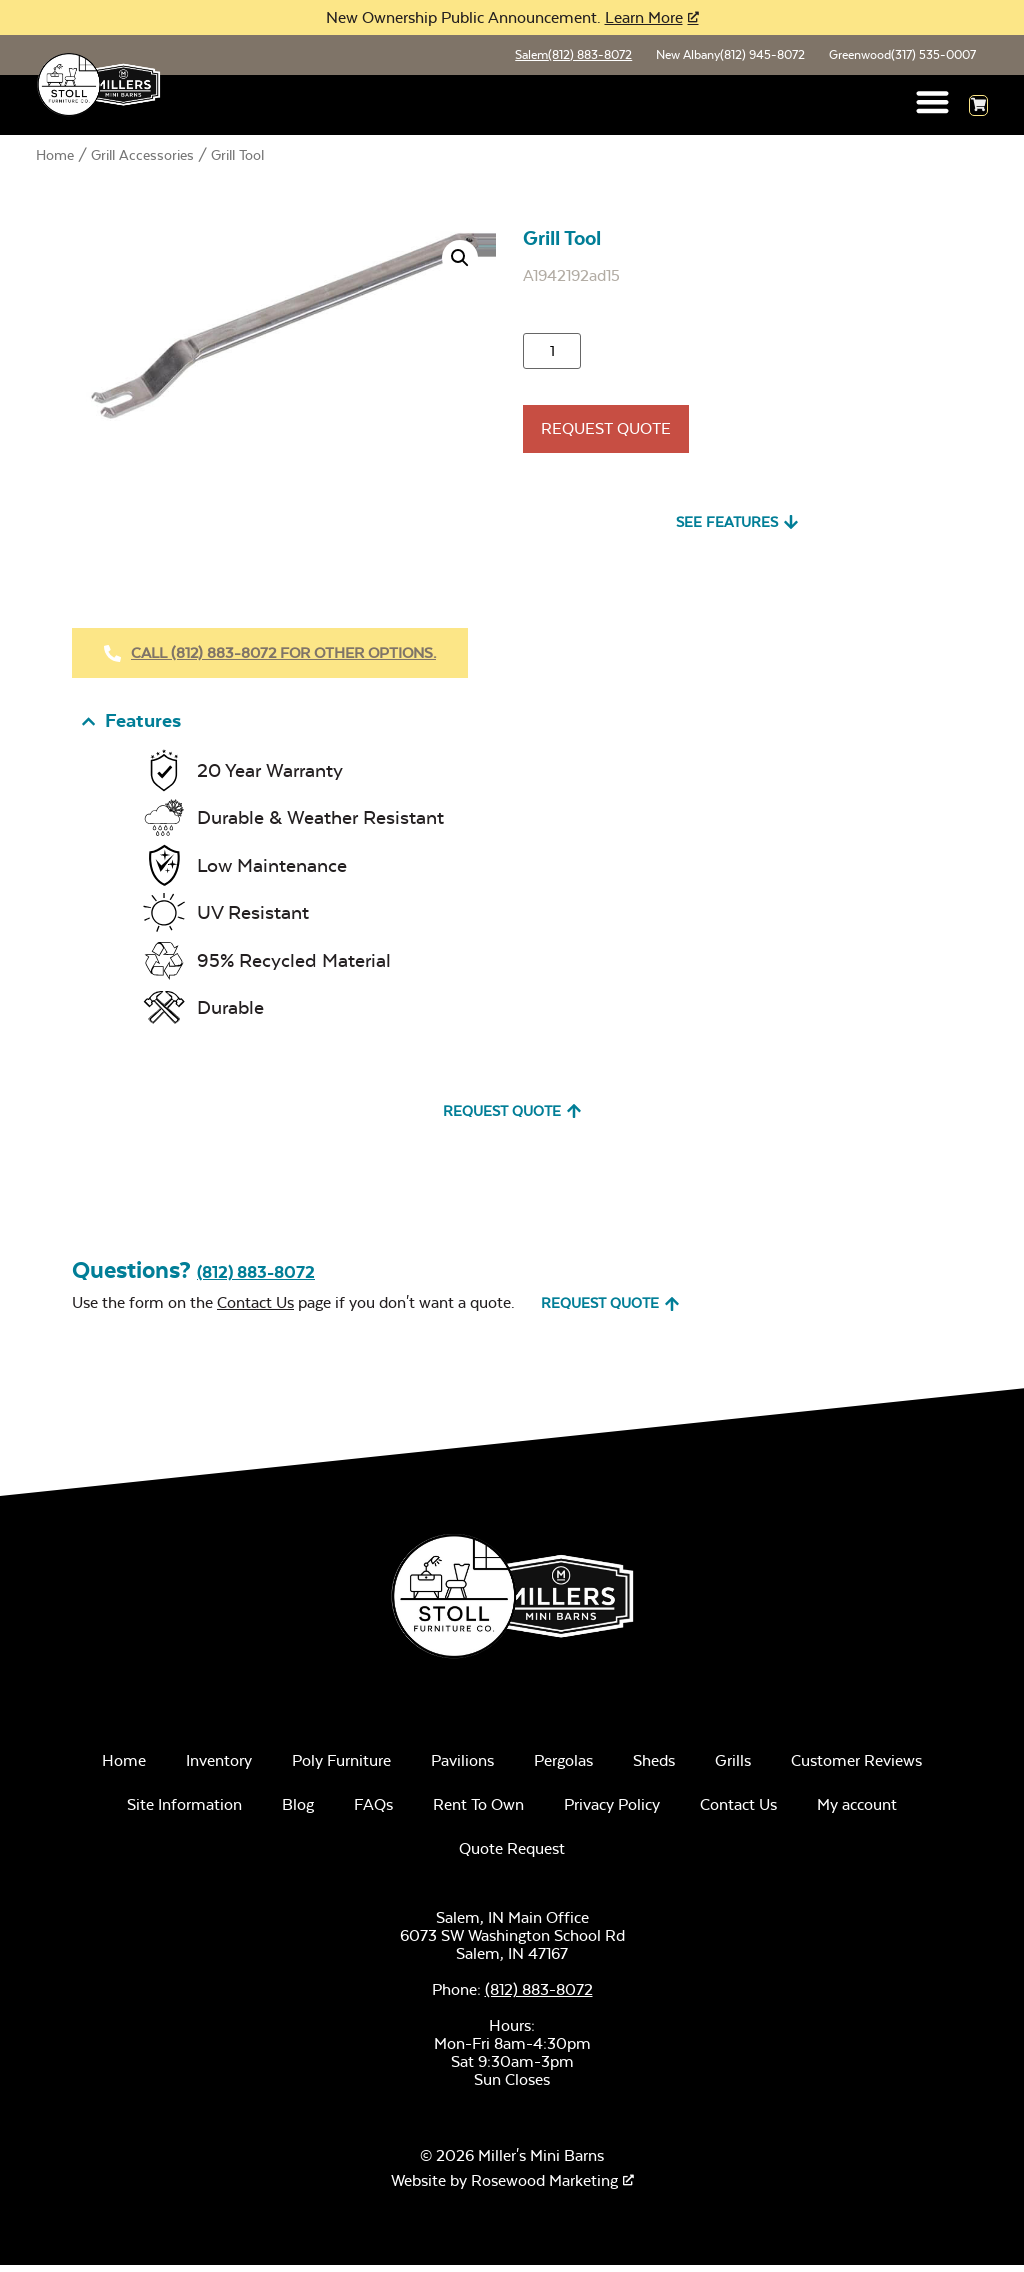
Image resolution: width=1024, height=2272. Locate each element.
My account (857, 1811)
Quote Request (512, 1855)
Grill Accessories (142, 157)
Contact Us (255, 1309)
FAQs (373, 1811)
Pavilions (462, 1767)
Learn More (644, 17)
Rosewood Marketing (544, 2187)
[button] (933, 103)
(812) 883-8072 (256, 1279)
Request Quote (606, 430)
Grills (733, 1767)
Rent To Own (478, 1811)
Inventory (219, 1767)
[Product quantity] (552, 353)
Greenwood (900, 56)
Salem (567, 56)
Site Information (184, 1811)
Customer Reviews (856, 1767)
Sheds (654, 1767)
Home (55, 157)
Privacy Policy (612, 1811)
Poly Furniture (341, 1767)
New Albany (726, 56)
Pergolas (563, 1767)
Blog (298, 1811)
